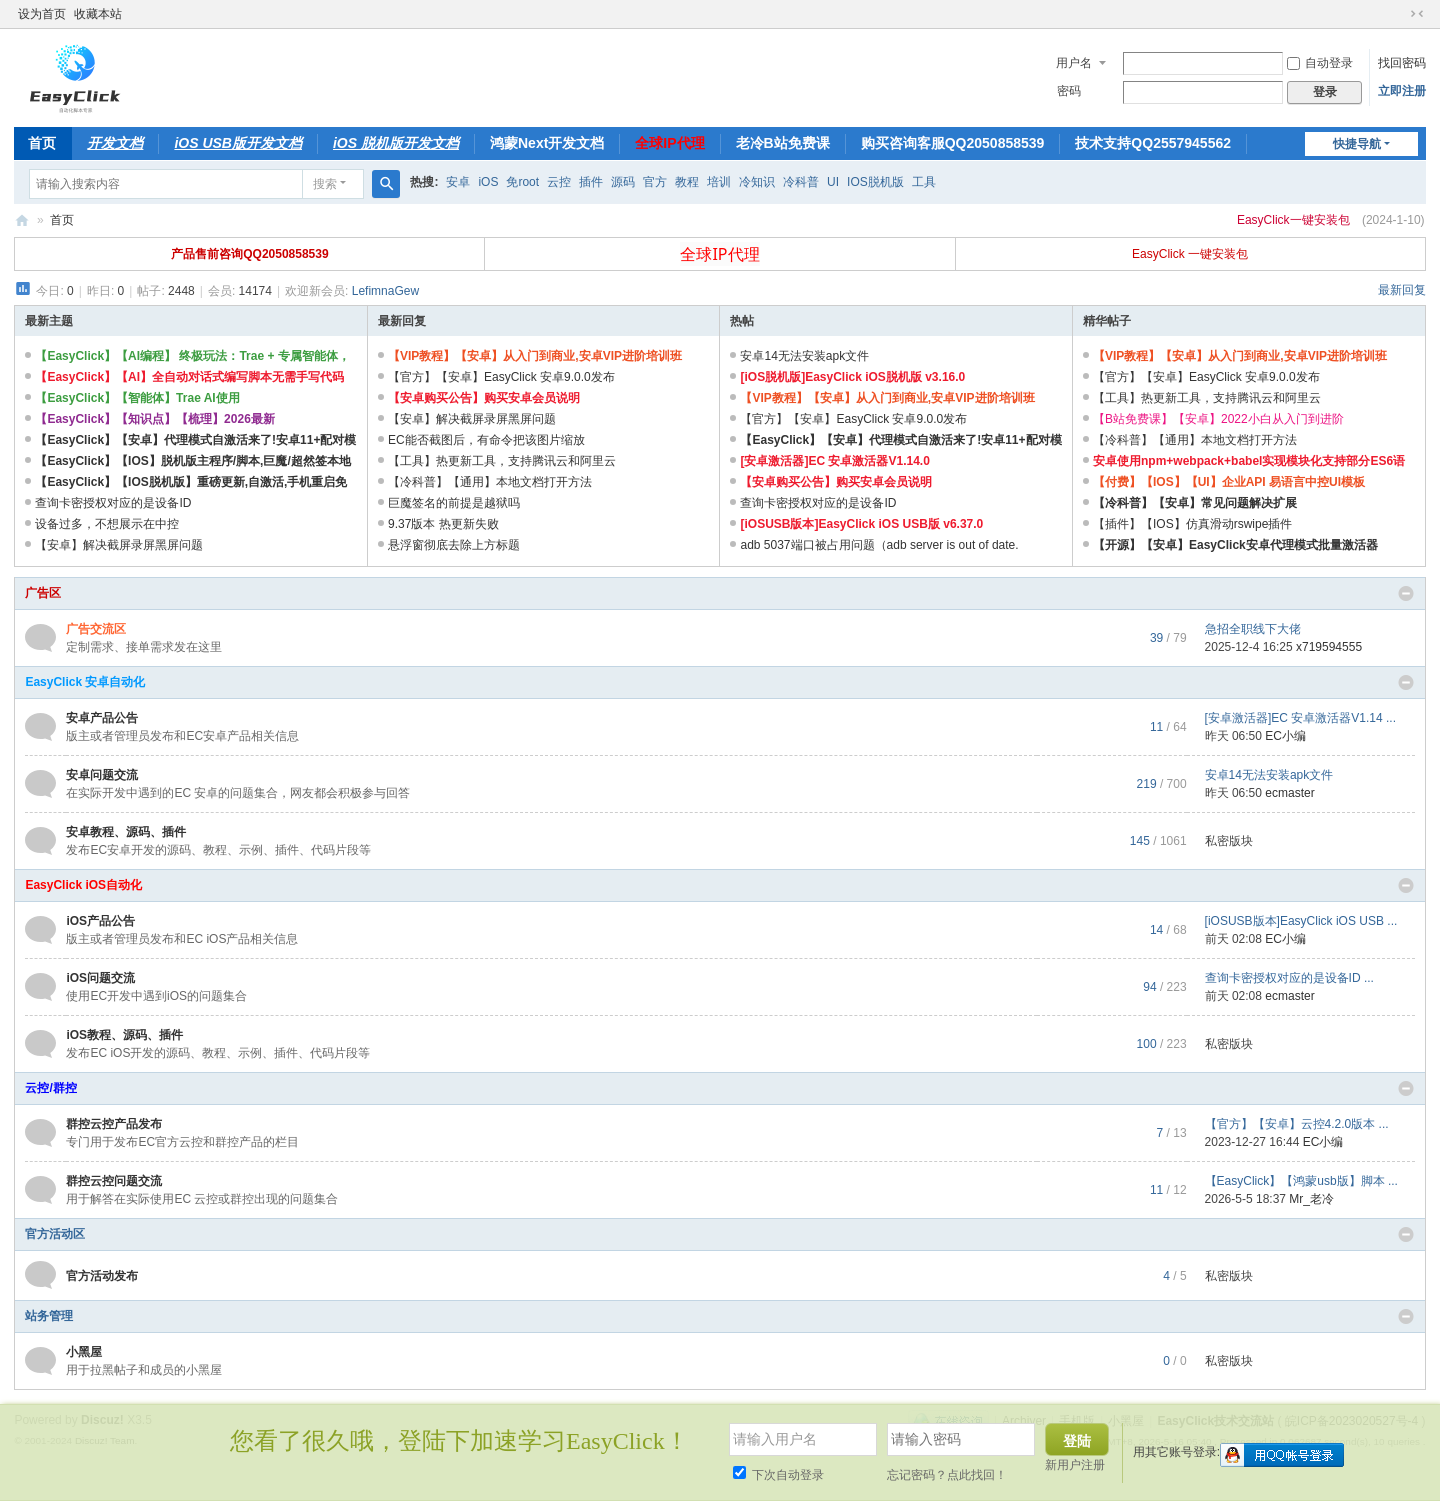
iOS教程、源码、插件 (124, 1035)
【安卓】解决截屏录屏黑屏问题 (119, 545)
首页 (42, 143)
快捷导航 (1357, 144)
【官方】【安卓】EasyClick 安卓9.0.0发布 (501, 377)
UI (833, 182)
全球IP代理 (669, 143)
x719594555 (1329, 647)
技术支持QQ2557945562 (1153, 143)
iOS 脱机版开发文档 (396, 143)
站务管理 (49, 1316)
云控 (559, 182)
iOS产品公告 (100, 921)
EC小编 (1285, 736)
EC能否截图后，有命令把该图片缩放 (486, 440)
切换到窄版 (1417, 14)
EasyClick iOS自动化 (83, 885)
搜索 (325, 184)
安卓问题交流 (102, 775)
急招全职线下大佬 (1253, 629)
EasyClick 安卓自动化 (85, 682)
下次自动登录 (778, 1475)
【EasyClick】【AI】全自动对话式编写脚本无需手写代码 (189, 377)
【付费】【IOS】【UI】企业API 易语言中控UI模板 (1229, 482)
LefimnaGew (385, 291)
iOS (488, 182)
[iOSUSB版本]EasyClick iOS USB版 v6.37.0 (861, 524)
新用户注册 (1075, 1465)
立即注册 (1402, 91)
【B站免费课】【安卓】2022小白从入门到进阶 (1218, 419)
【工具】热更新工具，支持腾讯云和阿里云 (502, 461)
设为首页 (42, 14)
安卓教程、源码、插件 (126, 832)
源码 (623, 182)
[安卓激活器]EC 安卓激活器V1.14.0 (834, 461)
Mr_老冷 (1311, 1199)
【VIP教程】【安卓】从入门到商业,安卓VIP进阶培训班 (535, 356)
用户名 (1074, 63)
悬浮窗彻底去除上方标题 (454, 545)
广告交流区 (96, 629)
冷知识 (757, 182)
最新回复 (1402, 290)
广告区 (43, 593)
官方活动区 (55, 1234)
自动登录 (1320, 63)
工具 (924, 182)
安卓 (458, 182)
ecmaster (1289, 793)
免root (522, 182)
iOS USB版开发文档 (238, 143)
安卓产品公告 (102, 718)
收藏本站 (98, 14)
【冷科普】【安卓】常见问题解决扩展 (1195, 503)
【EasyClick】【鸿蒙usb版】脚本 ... (1301, 1181)
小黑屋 (84, 1352)
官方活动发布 (102, 1276)
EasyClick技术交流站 (22, 220)
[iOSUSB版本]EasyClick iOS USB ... (1301, 921)
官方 (655, 182)
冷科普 (801, 182)
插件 (591, 182)
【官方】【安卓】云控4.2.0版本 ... (1297, 1124)
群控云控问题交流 (114, 1181)
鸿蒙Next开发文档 (547, 143)
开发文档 (115, 143)
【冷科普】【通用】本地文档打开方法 (490, 482)
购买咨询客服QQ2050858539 (953, 143)
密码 (1069, 91)
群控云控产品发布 (114, 1124)
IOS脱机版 (875, 182)
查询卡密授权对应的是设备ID (113, 503)
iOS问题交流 (100, 978)
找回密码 (1402, 63)
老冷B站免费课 (783, 143)
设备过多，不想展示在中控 (107, 524)
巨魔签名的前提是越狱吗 (454, 503)
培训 (719, 182)
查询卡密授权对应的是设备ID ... (1289, 978)
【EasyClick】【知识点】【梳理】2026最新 (154, 419)
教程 (687, 182)
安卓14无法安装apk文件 (804, 356)
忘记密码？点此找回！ (947, 1475)
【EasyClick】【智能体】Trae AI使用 (137, 398)
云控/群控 (50, 1088)
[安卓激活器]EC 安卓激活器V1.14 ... (1300, 718)
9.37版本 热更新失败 (443, 524)
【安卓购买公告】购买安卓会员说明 (484, 398)
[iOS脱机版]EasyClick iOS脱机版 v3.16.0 (852, 377)
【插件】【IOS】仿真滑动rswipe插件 (1192, 524)
